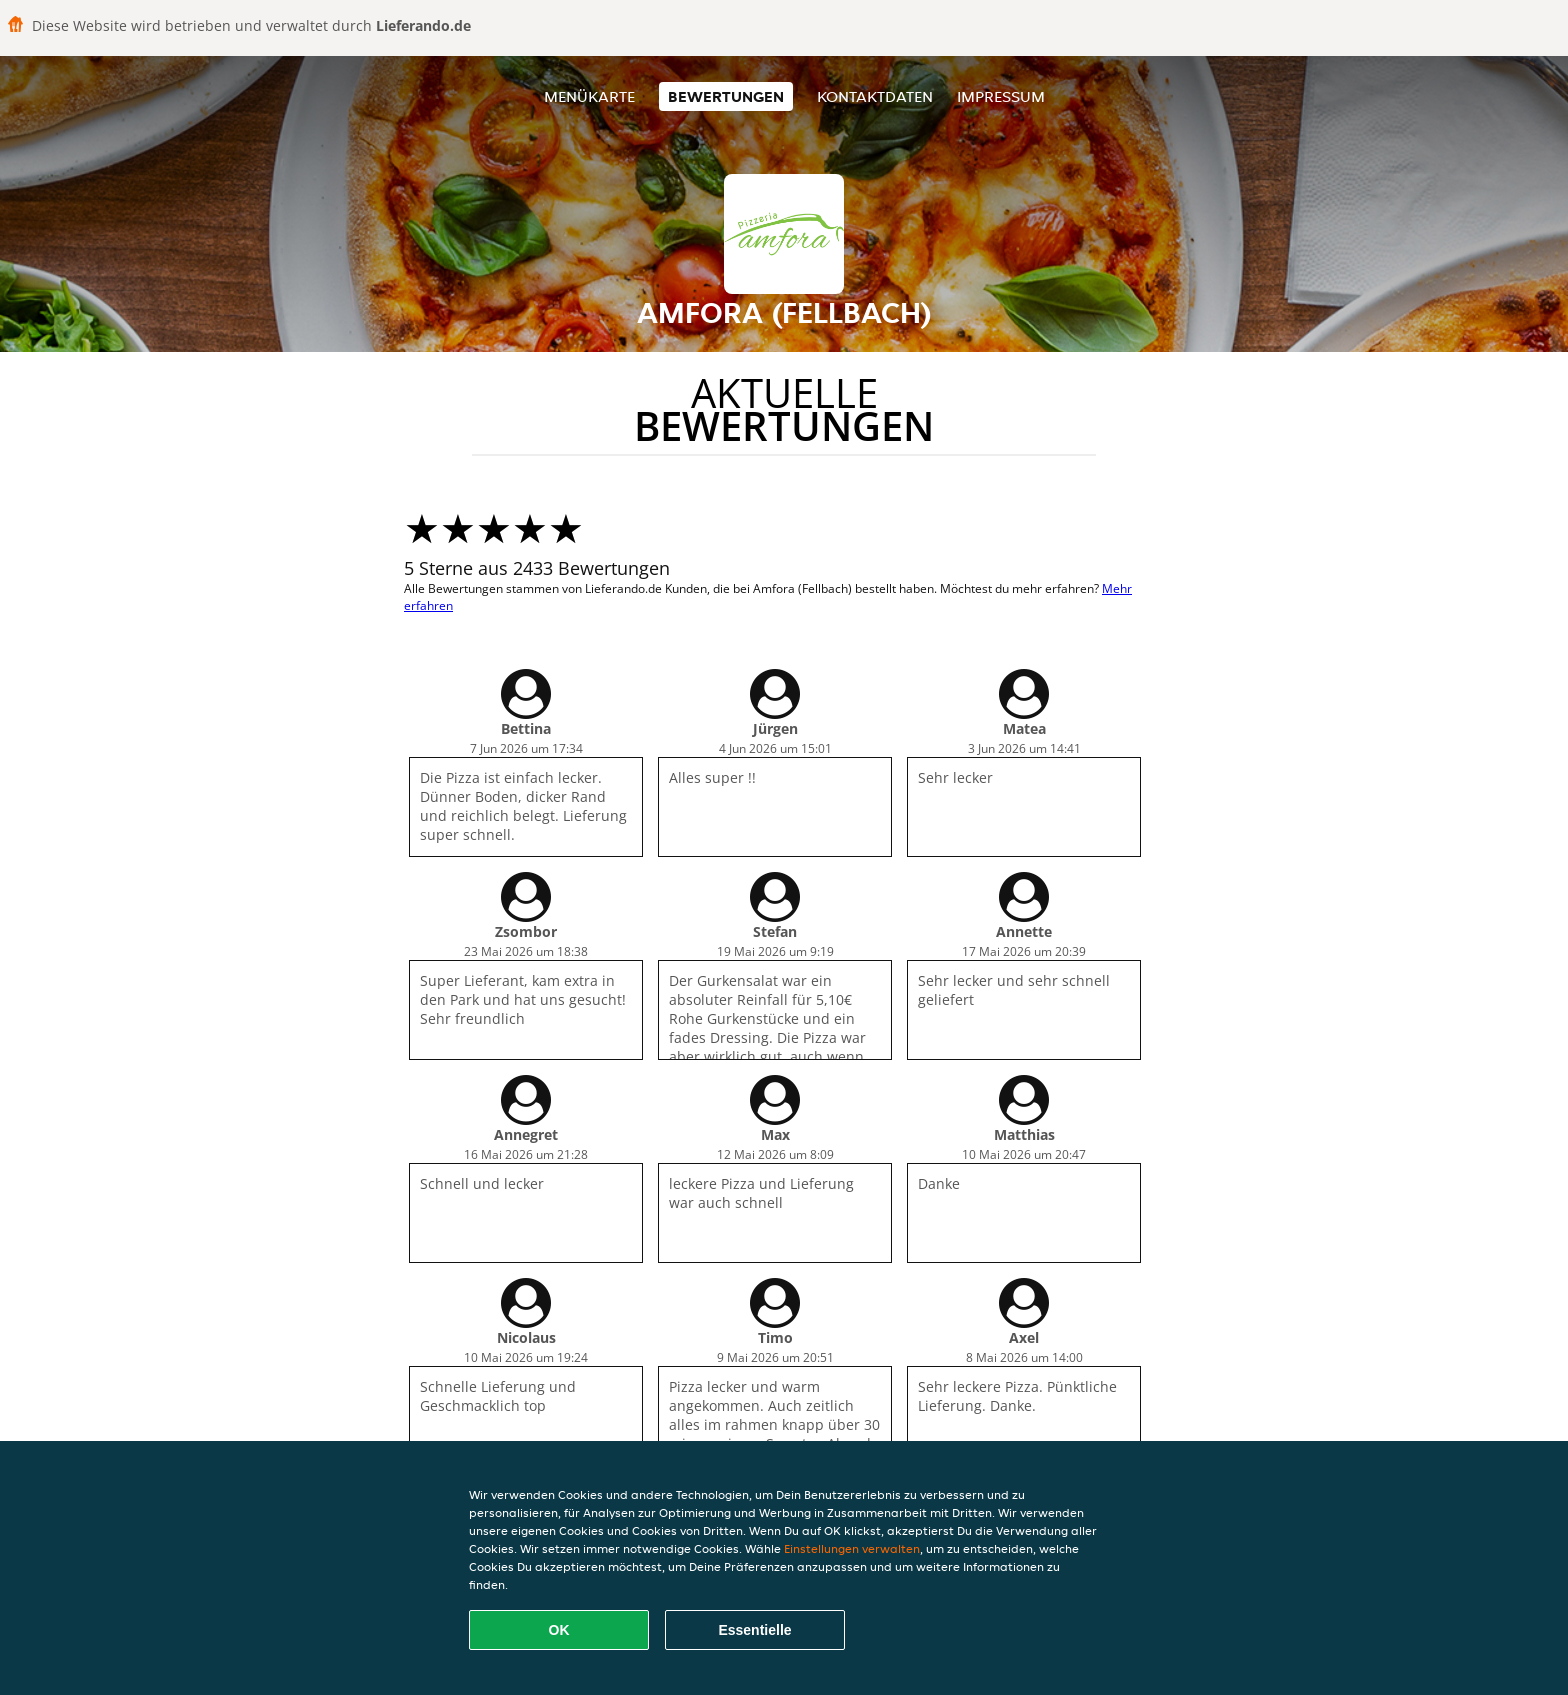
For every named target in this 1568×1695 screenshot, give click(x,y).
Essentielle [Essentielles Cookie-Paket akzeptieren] (754, 1630)
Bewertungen (726, 96)
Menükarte (589, 96)
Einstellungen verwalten (852, 1548)
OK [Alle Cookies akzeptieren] (559, 1630)
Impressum (1001, 96)
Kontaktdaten (875, 96)
